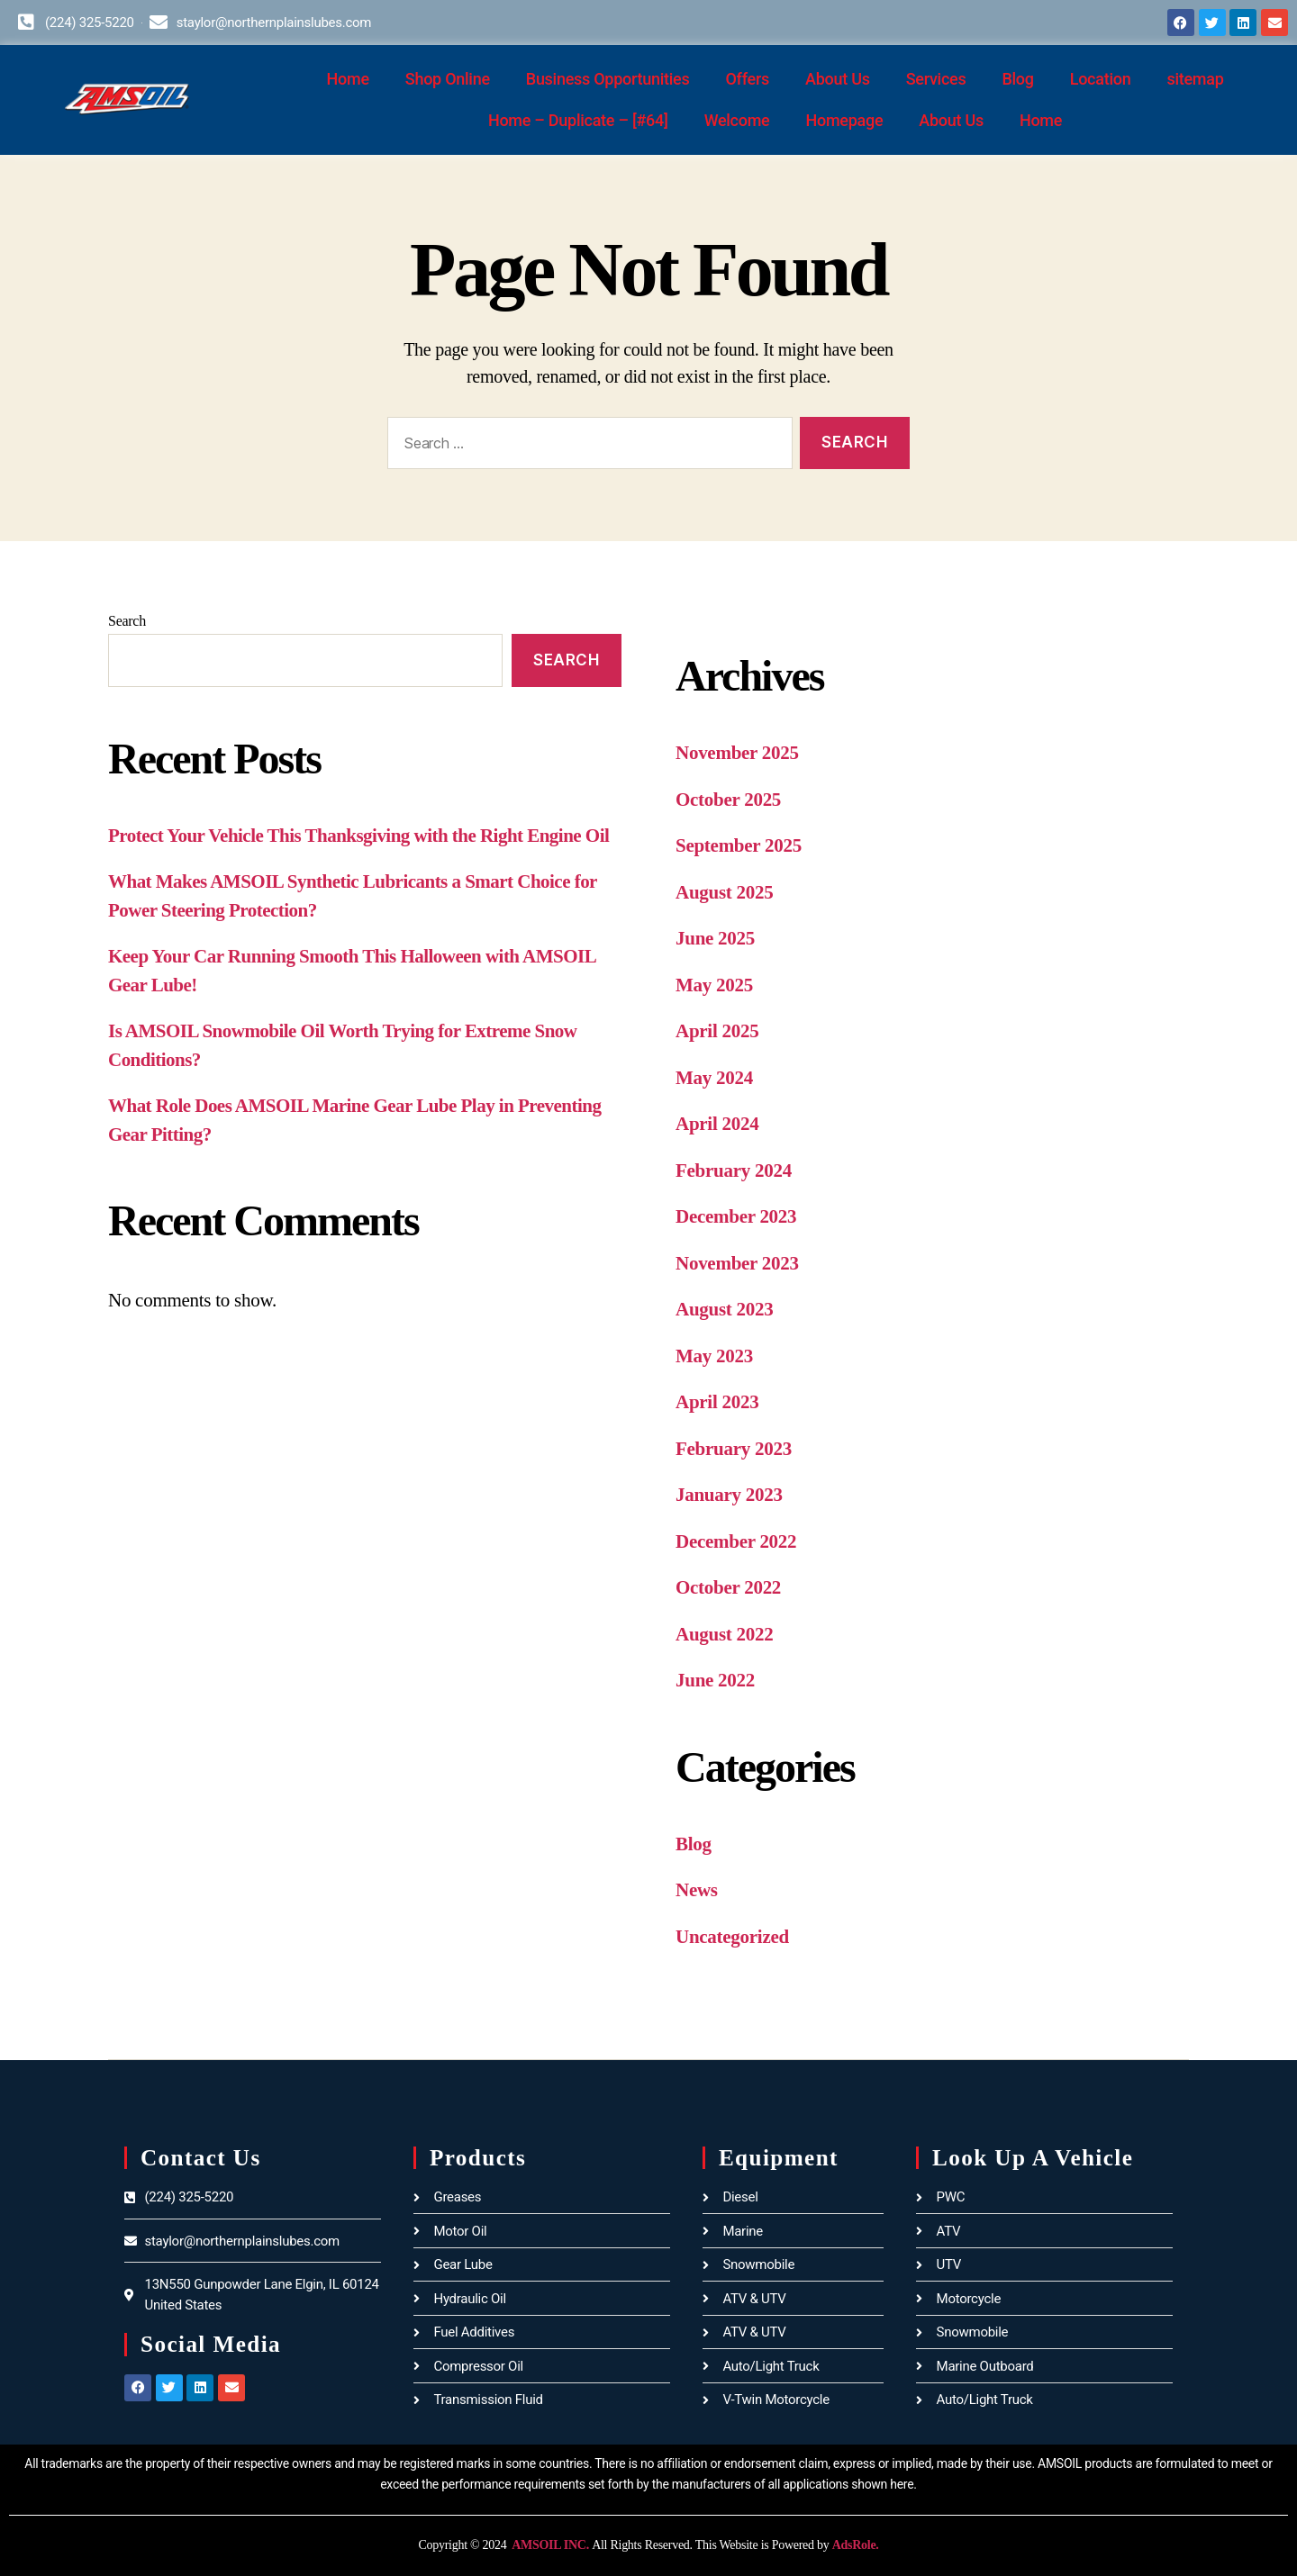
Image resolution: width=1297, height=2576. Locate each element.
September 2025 (739, 845)
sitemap (1194, 78)
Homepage (844, 120)
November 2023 (737, 1263)
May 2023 (714, 1356)
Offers (747, 78)
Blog (1017, 78)
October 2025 (728, 799)
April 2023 (717, 1402)
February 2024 (734, 1170)
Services (936, 78)
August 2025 (724, 892)
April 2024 (717, 1123)
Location (1100, 78)
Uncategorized (732, 1937)
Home (348, 78)
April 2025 (717, 1031)
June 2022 (715, 1680)
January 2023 (729, 1494)
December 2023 (736, 1216)
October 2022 (728, 1587)
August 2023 (724, 1309)
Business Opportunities (608, 78)
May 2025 (714, 985)
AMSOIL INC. (549, 2545)
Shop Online (447, 78)
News (697, 1890)
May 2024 (714, 1078)
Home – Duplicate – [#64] (578, 120)
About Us (837, 78)
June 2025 (715, 938)
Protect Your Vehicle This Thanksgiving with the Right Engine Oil (358, 835)
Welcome (737, 120)
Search (127, 620)
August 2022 (724, 1634)
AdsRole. (855, 2545)
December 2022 (736, 1541)
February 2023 (734, 1449)
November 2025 (737, 753)
